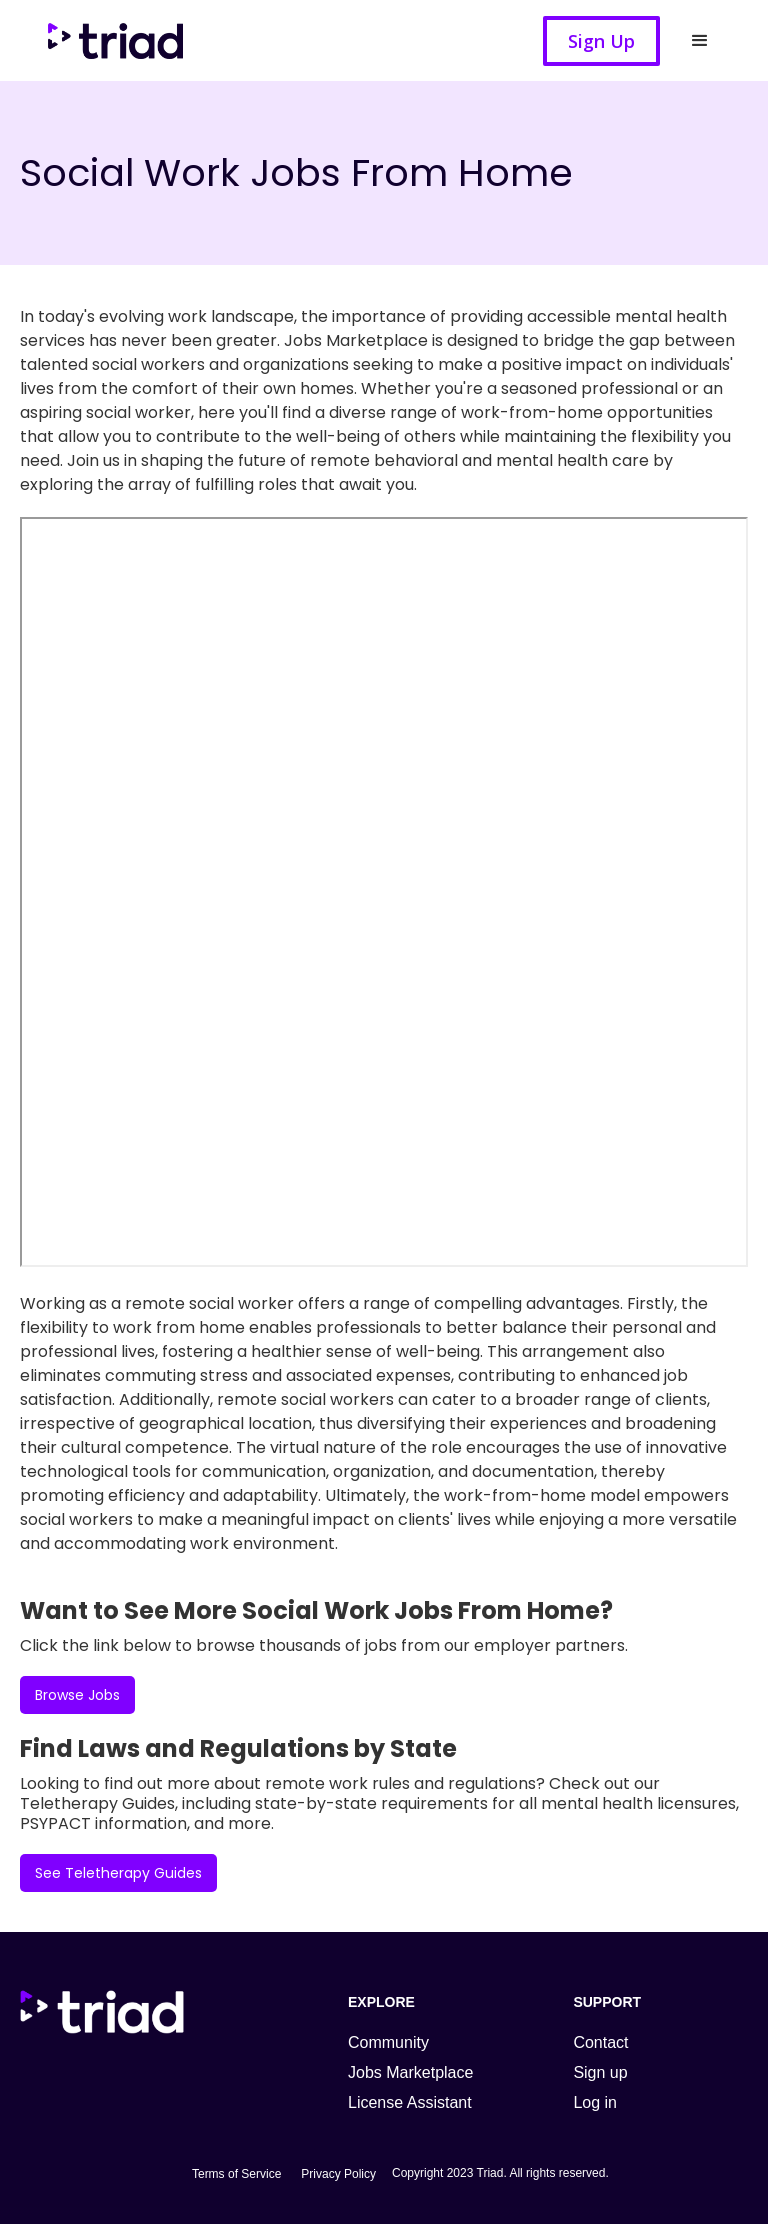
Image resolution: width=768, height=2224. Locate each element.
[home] (124, 40)
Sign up (600, 2072)
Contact (600, 2042)
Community (388, 2042)
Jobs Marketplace (410, 2072)
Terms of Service (236, 2174)
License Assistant (410, 2102)
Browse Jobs (77, 1695)
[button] (700, 41)
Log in (595, 2102)
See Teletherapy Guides (118, 1873)
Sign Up (601, 41)
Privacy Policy (338, 2174)
